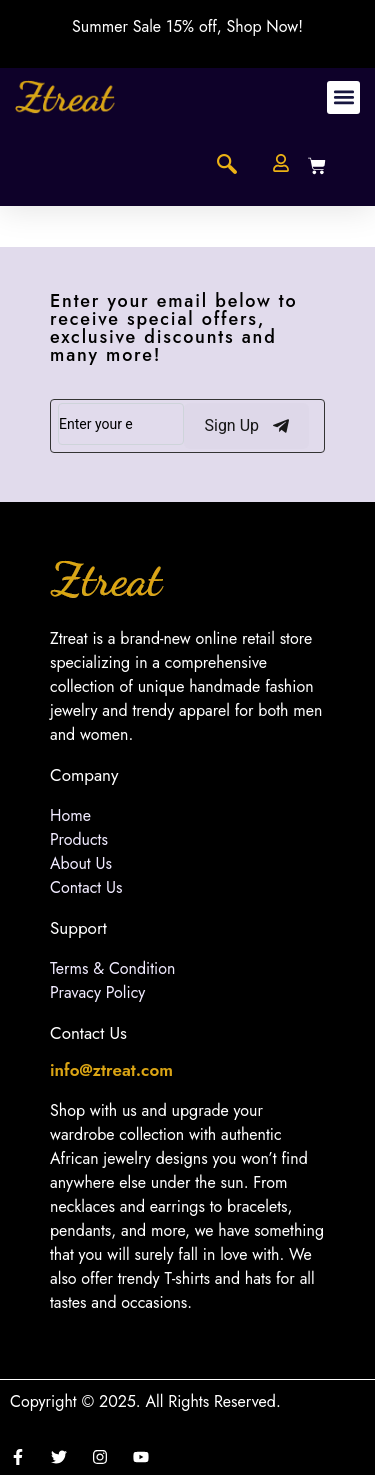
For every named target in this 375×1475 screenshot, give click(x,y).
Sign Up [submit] (246, 426)
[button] (343, 97)
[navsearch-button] (227, 166)
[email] (121, 424)
